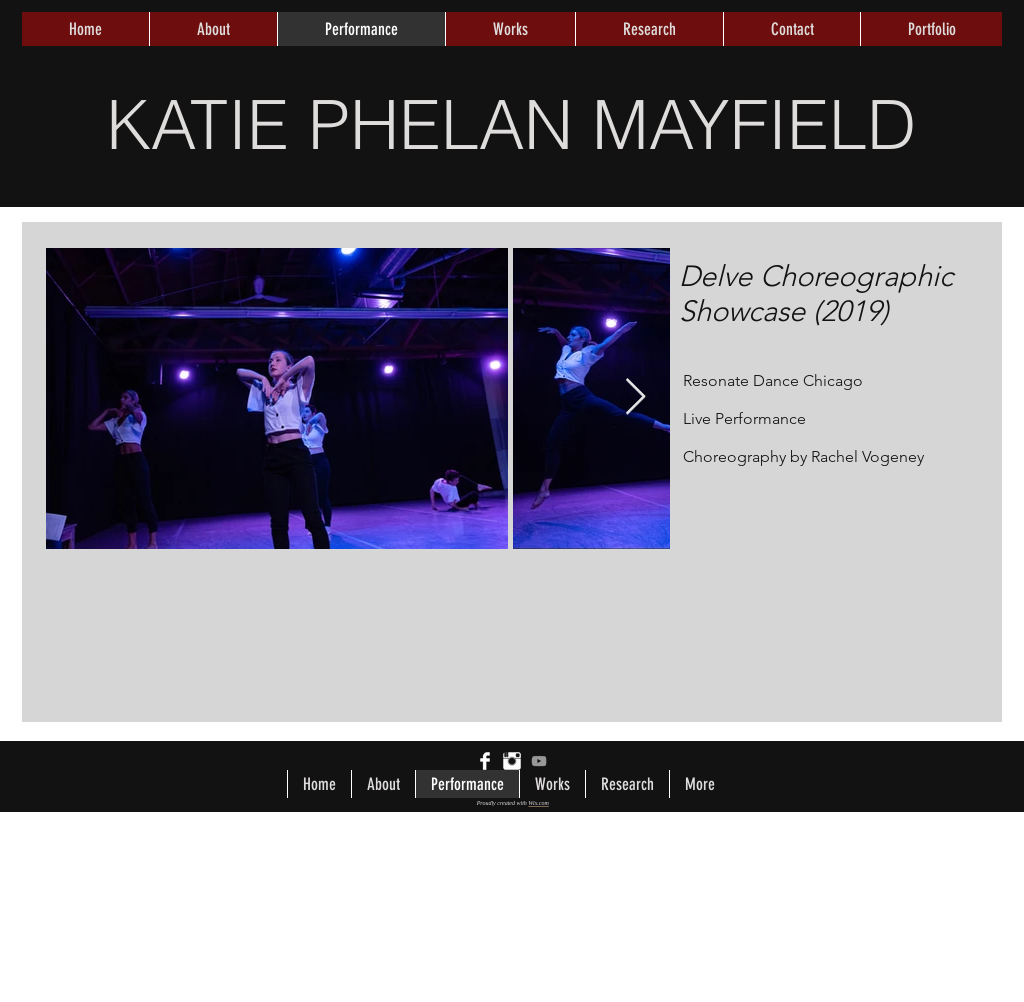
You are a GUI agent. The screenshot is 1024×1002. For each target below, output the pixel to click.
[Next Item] (635, 397)
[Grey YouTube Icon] (539, 761)
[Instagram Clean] (512, 761)
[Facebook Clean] (485, 761)
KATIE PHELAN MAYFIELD (511, 124)
